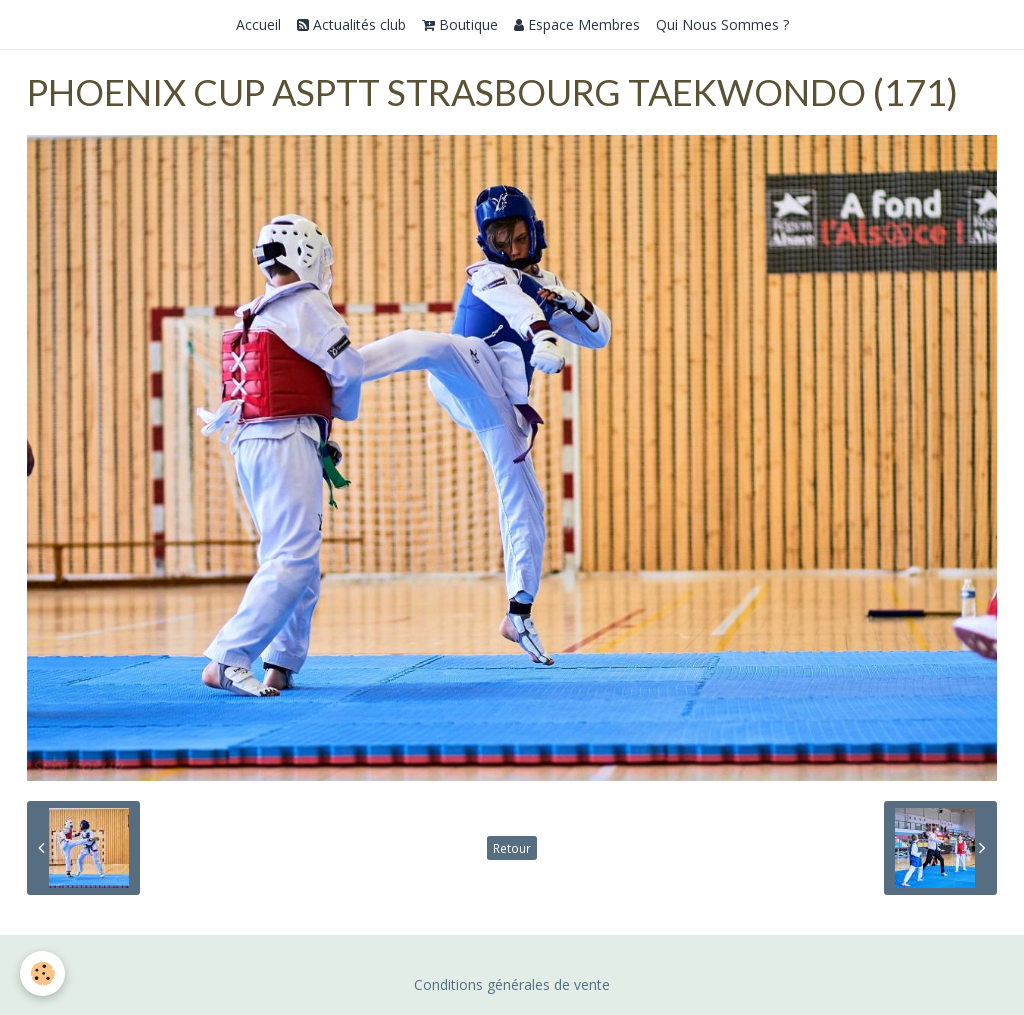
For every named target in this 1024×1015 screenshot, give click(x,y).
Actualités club (351, 24)
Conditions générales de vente (512, 984)
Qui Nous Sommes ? (722, 24)
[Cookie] (42, 973)
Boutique (460, 24)
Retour (512, 848)
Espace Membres (577, 24)
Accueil (258, 24)
